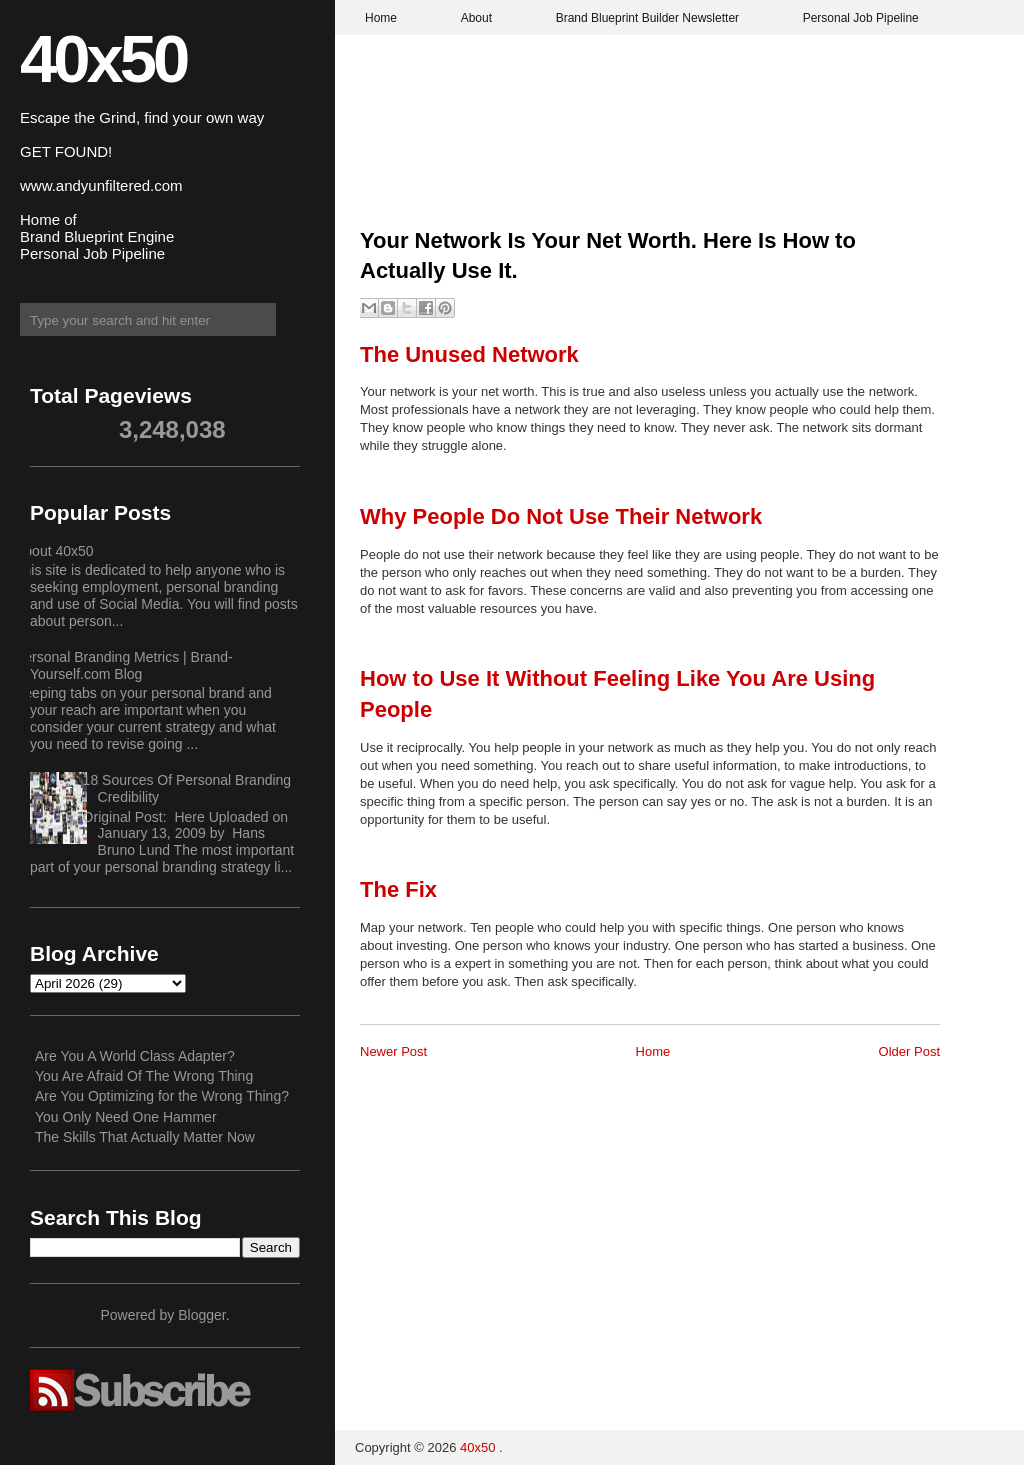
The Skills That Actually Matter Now (145, 1137)
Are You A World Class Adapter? (135, 1056)
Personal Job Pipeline (861, 18)
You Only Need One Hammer (126, 1117)
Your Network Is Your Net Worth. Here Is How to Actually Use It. (608, 256)
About (476, 18)
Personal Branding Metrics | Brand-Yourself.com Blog (124, 665)
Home (381, 18)
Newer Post (393, 1051)
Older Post (909, 1051)
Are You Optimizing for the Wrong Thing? (162, 1096)
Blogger (201, 1315)
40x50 (103, 58)
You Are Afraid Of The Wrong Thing (144, 1076)
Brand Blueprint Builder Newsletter (647, 18)
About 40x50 (54, 551)
